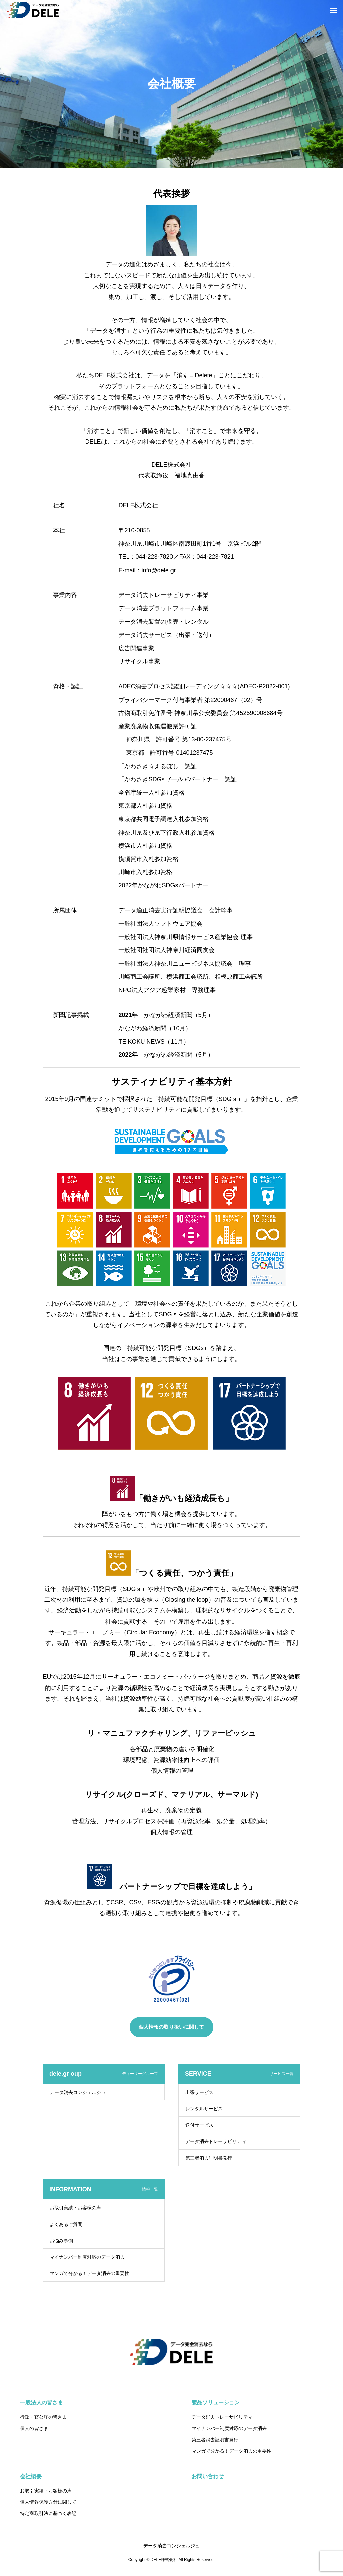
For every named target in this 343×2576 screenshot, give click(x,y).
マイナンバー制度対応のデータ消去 (87, 2257)
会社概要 (31, 2476)
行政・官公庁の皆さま (43, 2417)
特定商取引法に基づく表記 (48, 2513)
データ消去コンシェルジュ (78, 2092)
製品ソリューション (216, 2402)
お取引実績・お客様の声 (75, 2207)
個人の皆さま (34, 2428)
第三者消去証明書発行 (208, 2158)
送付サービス (199, 2125)
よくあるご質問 (66, 2224)
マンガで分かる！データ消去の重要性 (89, 2273)
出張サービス (199, 2092)
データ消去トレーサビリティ (215, 2141)
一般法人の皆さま (41, 2402)
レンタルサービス (204, 2108)
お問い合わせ (208, 2476)
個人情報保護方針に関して (48, 2502)
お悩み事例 (61, 2240)
